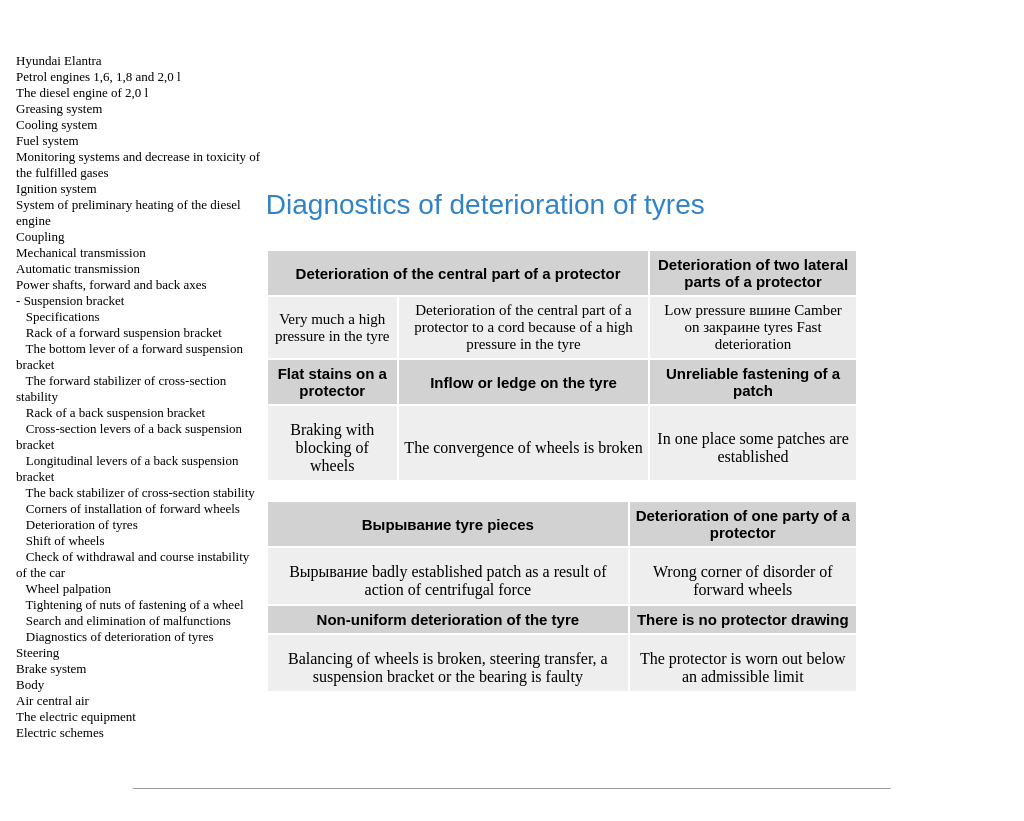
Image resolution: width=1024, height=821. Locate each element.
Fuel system (47, 140)
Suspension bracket (74, 300)
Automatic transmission (78, 268)
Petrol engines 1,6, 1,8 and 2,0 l (98, 76)
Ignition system (56, 188)
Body (30, 684)
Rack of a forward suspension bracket (124, 332)
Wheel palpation (69, 588)
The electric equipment (76, 716)
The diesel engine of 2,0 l (82, 92)
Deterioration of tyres (82, 524)
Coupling (40, 236)
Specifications (63, 316)
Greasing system (59, 108)
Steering (37, 652)
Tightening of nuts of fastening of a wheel (135, 604)
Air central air (52, 700)
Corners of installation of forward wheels (133, 508)
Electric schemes (60, 732)
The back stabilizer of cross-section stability (140, 492)
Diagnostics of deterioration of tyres (120, 636)
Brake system (51, 668)
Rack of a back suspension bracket (115, 412)
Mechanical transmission (81, 252)
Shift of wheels (65, 540)
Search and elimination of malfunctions (128, 620)
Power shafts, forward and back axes (111, 284)
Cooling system (56, 124)
